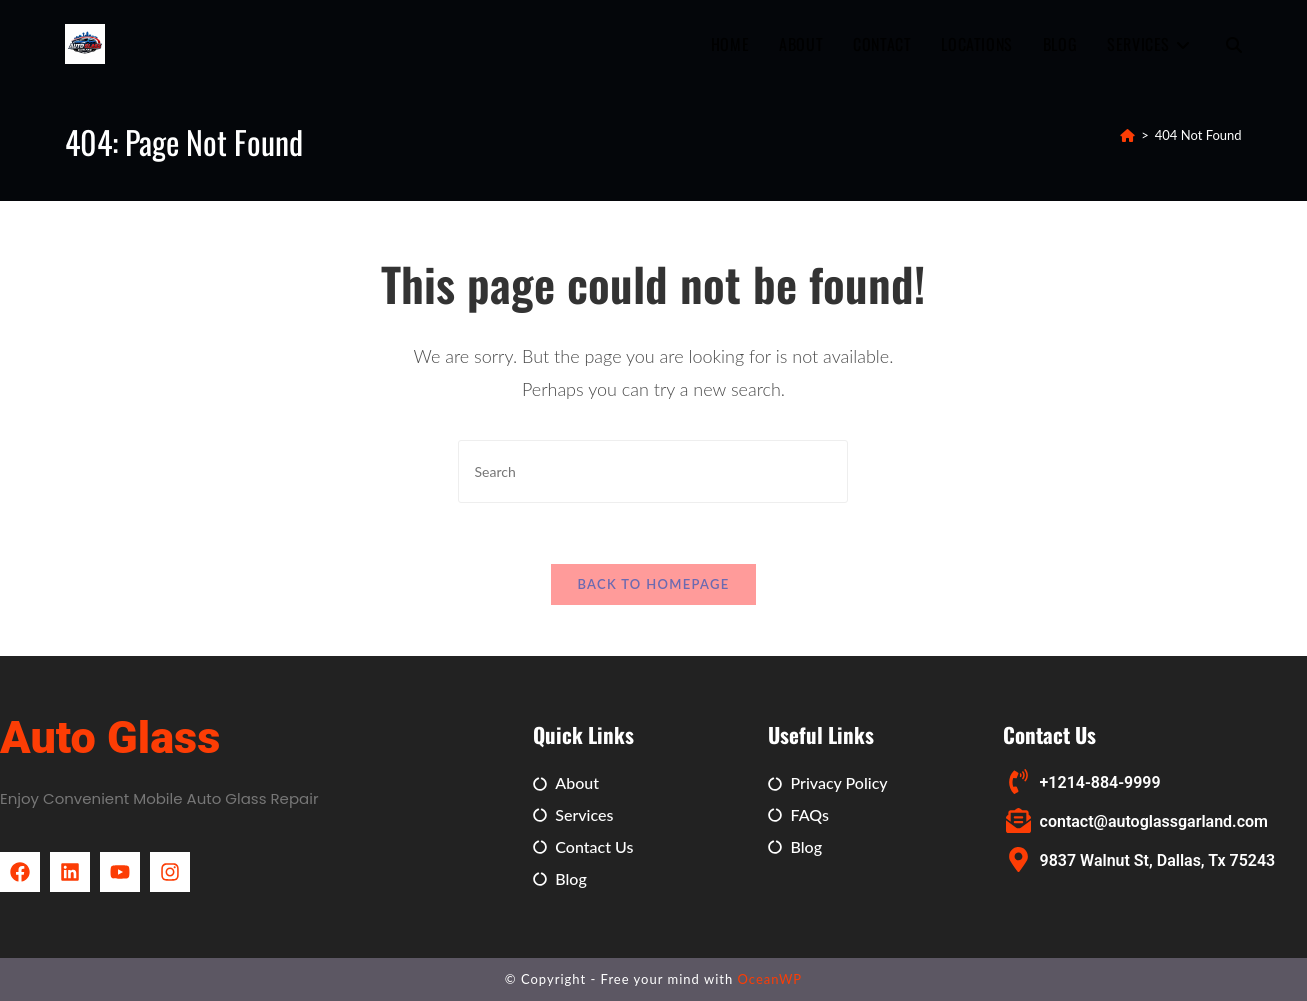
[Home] (1127, 135)
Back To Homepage (653, 584)
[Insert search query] (653, 471)
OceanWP (770, 979)
